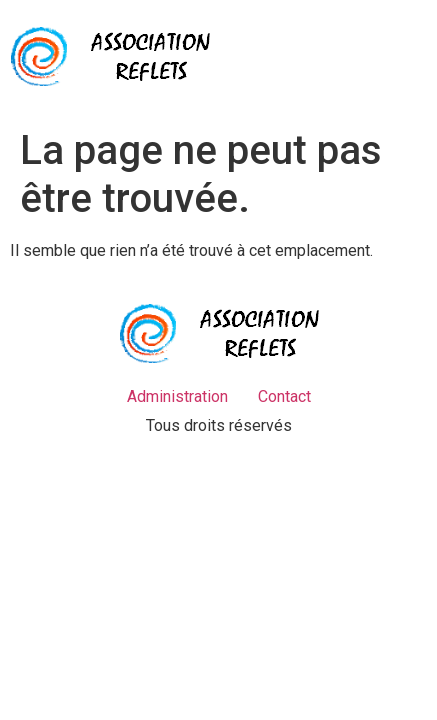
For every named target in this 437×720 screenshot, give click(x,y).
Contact (284, 396)
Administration (177, 396)
